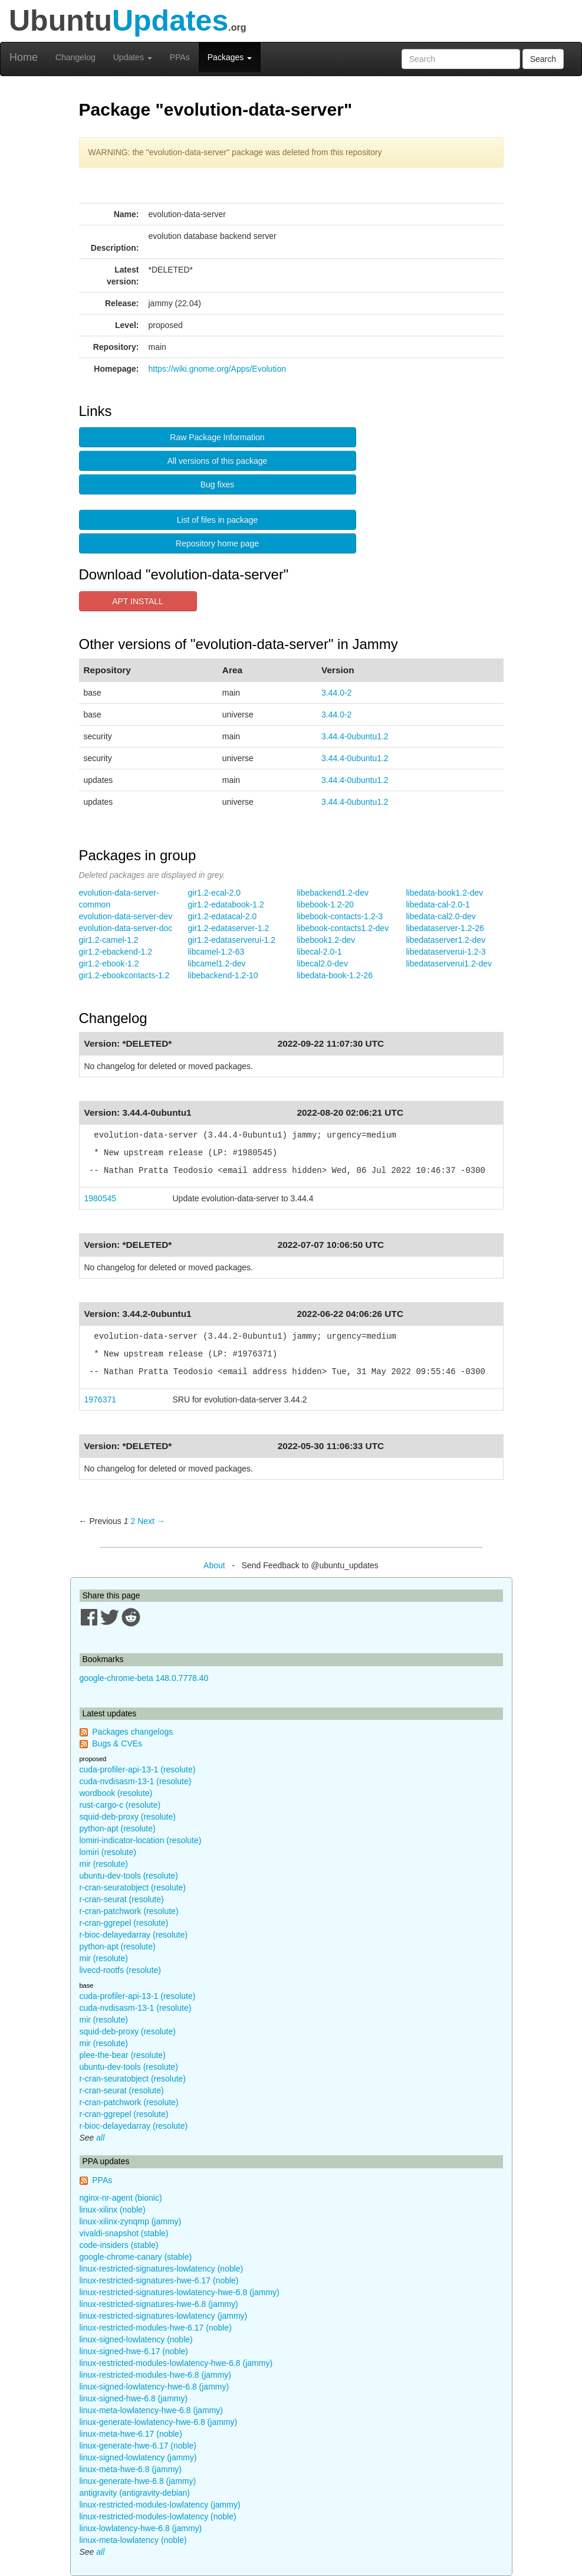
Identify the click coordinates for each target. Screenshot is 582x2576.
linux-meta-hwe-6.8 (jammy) (131, 2469)
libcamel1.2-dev (217, 963)
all (100, 2137)
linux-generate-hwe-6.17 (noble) (138, 2445)
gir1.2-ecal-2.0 (214, 892)
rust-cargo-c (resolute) (120, 1805)
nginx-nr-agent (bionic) (121, 2198)
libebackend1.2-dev (333, 892)
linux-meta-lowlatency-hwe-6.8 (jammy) (151, 2410)
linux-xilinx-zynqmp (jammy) (131, 2221)
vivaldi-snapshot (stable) (124, 2233)
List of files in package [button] (217, 520)
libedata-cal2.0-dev (441, 916)
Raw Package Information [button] (217, 437)
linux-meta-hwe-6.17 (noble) (131, 2434)
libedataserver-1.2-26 (445, 928)
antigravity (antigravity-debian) (135, 2493)
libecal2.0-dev (322, 963)
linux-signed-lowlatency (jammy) (138, 2457)
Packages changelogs (132, 1731)
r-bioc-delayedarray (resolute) (134, 1934)
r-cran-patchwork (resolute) (129, 1911)
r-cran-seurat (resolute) (122, 1899)
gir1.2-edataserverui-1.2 (232, 940)
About (214, 1565)
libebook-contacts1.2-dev (343, 928)
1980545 (100, 1198)
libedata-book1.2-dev (445, 892)
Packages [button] (230, 57)
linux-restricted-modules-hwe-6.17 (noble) (156, 2327)
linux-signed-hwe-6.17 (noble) (134, 2351)
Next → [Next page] (151, 1521)
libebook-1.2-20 (325, 904)
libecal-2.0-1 (319, 951)
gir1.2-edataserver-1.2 (228, 928)
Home (23, 57)
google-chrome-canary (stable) (136, 2257)
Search (543, 59)
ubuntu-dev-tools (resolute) (129, 1875)
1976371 (100, 1399)
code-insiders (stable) (119, 2245)
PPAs (180, 57)
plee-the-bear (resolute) (123, 2055)
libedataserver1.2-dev (446, 940)
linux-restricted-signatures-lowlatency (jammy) (164, 2316)
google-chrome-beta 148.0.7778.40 (144, 1678)
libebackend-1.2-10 (223, 975)
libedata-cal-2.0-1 (438, 904)
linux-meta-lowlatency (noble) (133, 2540)
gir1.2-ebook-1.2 (109, 963)
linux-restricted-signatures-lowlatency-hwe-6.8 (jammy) (180, 2292)
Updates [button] (132, 57)
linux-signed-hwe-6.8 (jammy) (134, 2398)
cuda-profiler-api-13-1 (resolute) (138, 1769)
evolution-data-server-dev (126, 916)
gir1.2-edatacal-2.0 (222, 916)
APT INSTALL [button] (137, 601)
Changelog (75, 57)
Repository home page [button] (217, 543)
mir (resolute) (104, 1864)
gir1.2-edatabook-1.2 (226, 904)
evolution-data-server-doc (126, 928)
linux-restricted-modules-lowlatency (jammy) (160, 2504)
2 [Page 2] (132, 1521)
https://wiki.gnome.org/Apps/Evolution (217, 368)
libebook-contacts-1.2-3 (340, 916)
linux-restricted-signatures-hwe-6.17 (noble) (159, 2280)
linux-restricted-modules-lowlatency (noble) (158, 2516)
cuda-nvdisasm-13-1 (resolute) (136, 1781)
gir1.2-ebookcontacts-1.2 (124, 975)
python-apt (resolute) (118, 1828)
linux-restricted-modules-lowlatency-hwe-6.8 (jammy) (176, 2363)
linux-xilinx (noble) (113, 2209)
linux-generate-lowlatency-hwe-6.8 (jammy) (159, 2422)
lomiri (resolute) (108, 1852)
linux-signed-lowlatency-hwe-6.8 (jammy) (154, 2386)
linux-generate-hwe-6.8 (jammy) (138, 2481)
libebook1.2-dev (326, 940)
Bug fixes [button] (217, 484)
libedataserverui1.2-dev (449, 963)
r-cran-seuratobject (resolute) (133, 1887)
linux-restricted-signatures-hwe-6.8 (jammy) (159, 2304)
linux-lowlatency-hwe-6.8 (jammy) (141, 2528)
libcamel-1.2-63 (216, 951)
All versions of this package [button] (217, 461)
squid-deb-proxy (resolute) (128, 1816)
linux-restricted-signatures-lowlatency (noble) (162, 2268)
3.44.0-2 (336, 692)
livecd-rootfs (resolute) (121, 1970)
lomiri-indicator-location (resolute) (141, 1840)
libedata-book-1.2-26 (335, 975)
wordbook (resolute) (116, 1793)
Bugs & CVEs (117, 1743)
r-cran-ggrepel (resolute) (124, 1923)
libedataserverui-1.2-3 (446, 951)
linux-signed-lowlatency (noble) (136, 2339)
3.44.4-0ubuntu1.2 (355, 736)
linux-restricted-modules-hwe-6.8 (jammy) (156, 2375)
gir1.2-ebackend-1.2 (116, 951)
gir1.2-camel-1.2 (109, 940)
